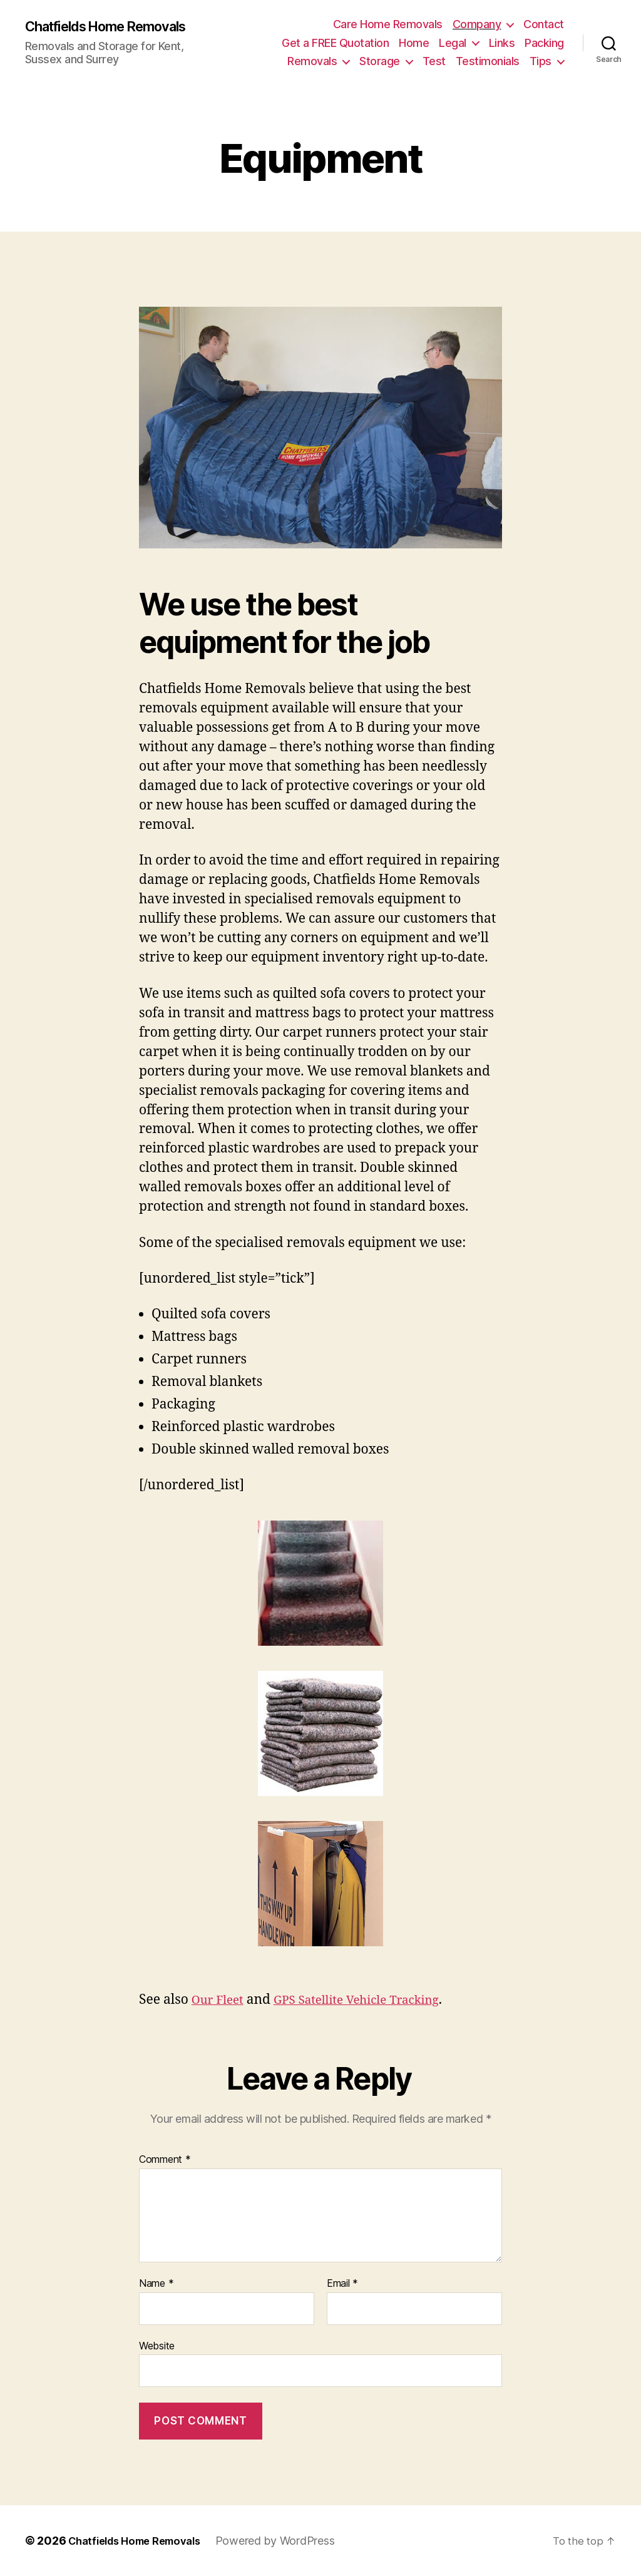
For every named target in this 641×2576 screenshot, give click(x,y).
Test (434, 61)
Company (477, 24)
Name (156, 2283)
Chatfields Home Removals (117, 26)
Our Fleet (221, 1999)
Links (502, 42)
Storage (379, 61)
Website (157, 2345)
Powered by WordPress (290, 2540)
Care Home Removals (388, 24)
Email (342, 2283)
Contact (543, 24)
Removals (312, 61)
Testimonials (488, 61)
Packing (544, 42)
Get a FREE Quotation (335, 42)
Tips (540, 61)
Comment (165, 2159)
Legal (452, 42)
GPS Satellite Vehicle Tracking (372, 1999)
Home (414, 42)
